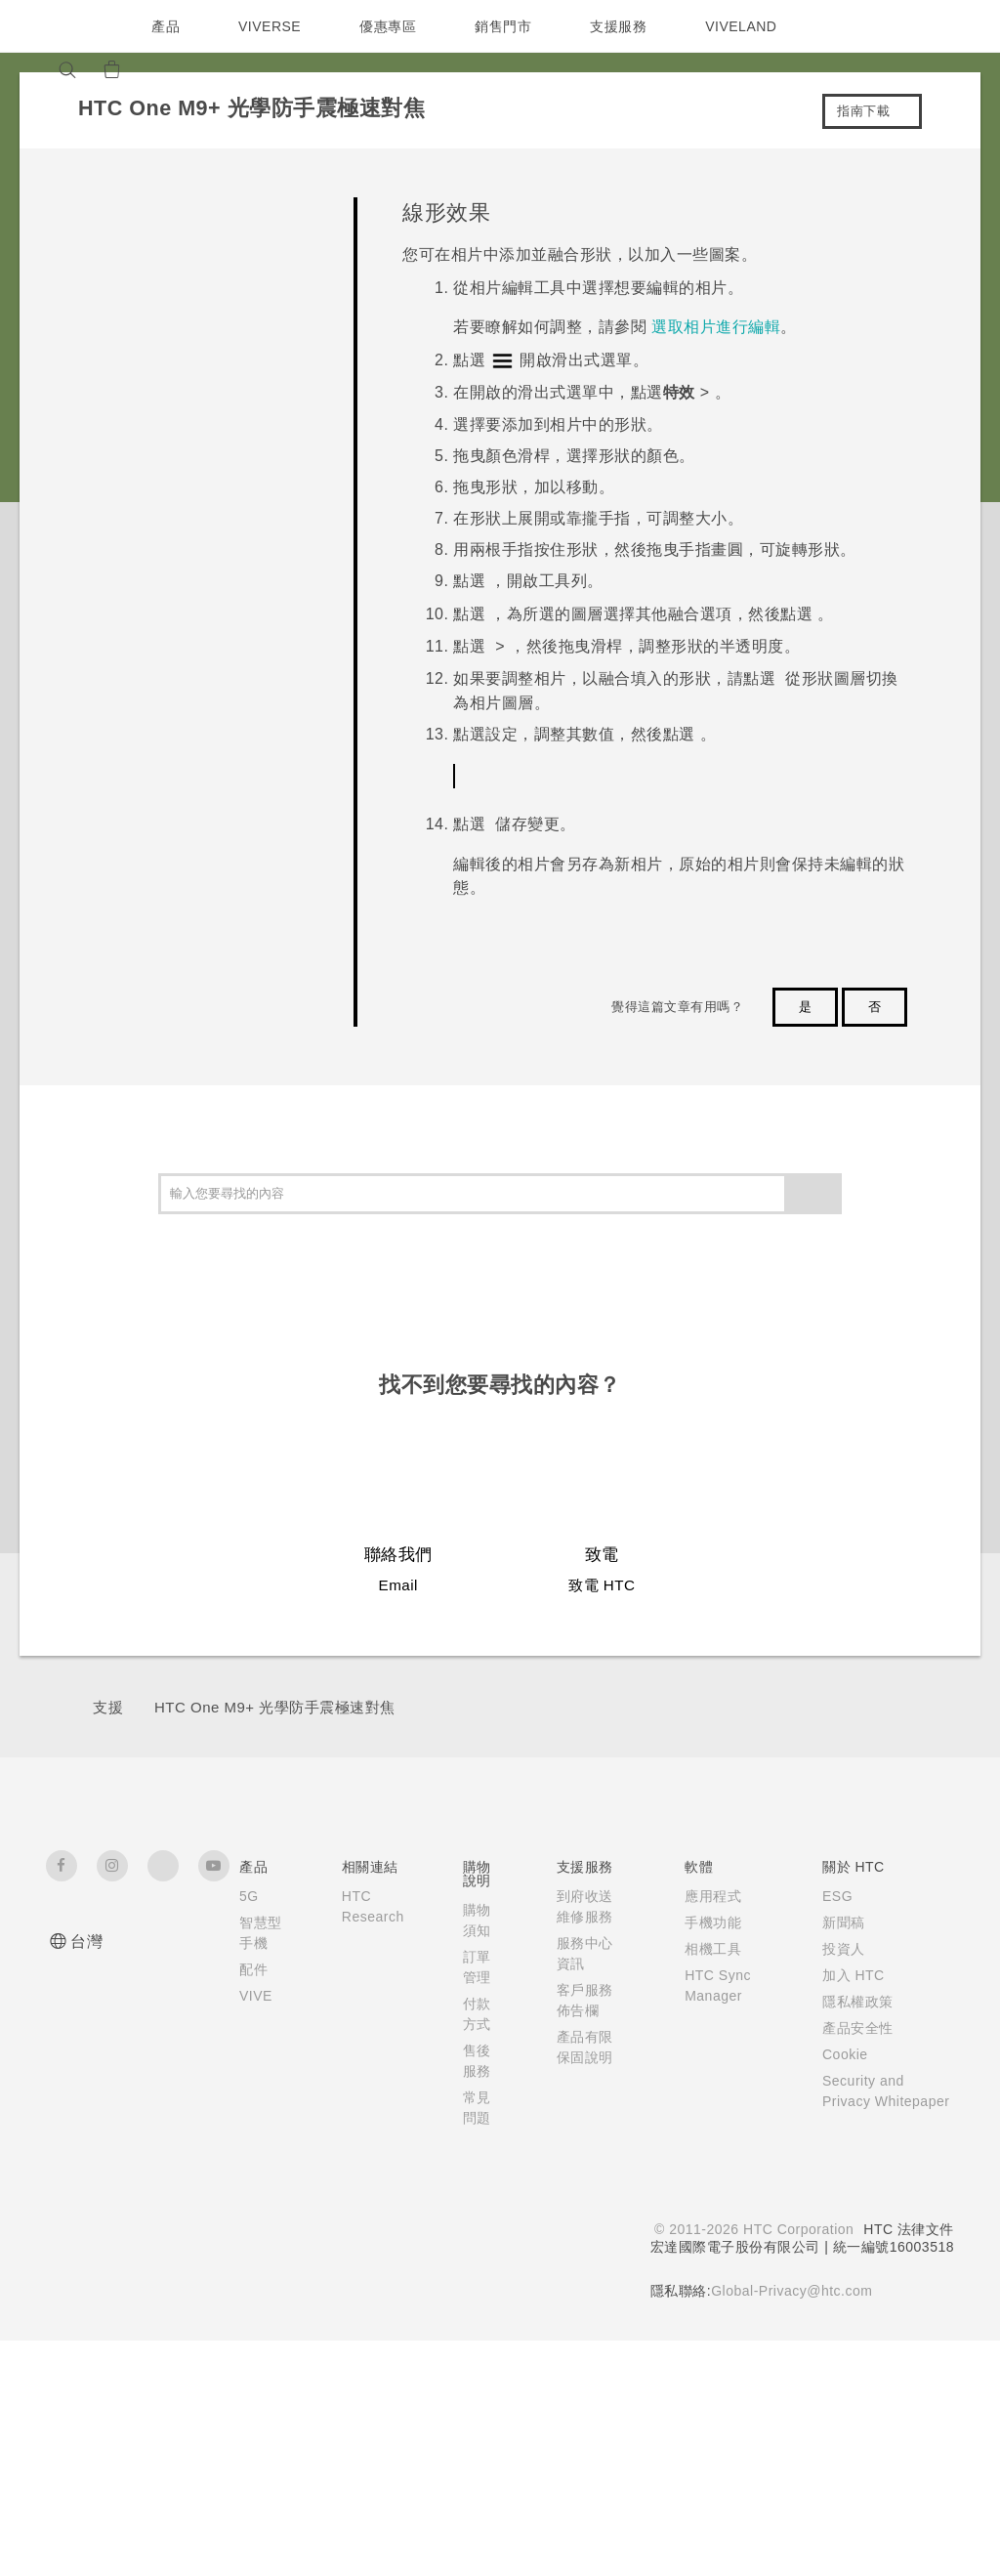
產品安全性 (853, 2259)
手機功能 (708, 2154)
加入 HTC (849, 2207)
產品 (165, 26)
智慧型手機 (253, 2174)
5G (248, 2127)
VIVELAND (750, 26)
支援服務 (623, 26)
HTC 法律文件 (908, 2464)
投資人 (838, 2180)
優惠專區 (392, 26)
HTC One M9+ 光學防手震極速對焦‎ (275, 1938)
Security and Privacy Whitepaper (862, 2332)
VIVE (257, 2248)
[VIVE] (209, 69)
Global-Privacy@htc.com (789, 2526)
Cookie (842, 2286)
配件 (253, 2221)
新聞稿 (838, 2154)
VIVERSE (272, 26)
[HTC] (69, 26)
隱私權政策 (853, 2233)
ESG (833, 2127)
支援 (108, 1938)
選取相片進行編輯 (715, 326)
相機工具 (708, 2180)
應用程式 (708, 2127)
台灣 (86, 2173)
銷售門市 (507, 26)
